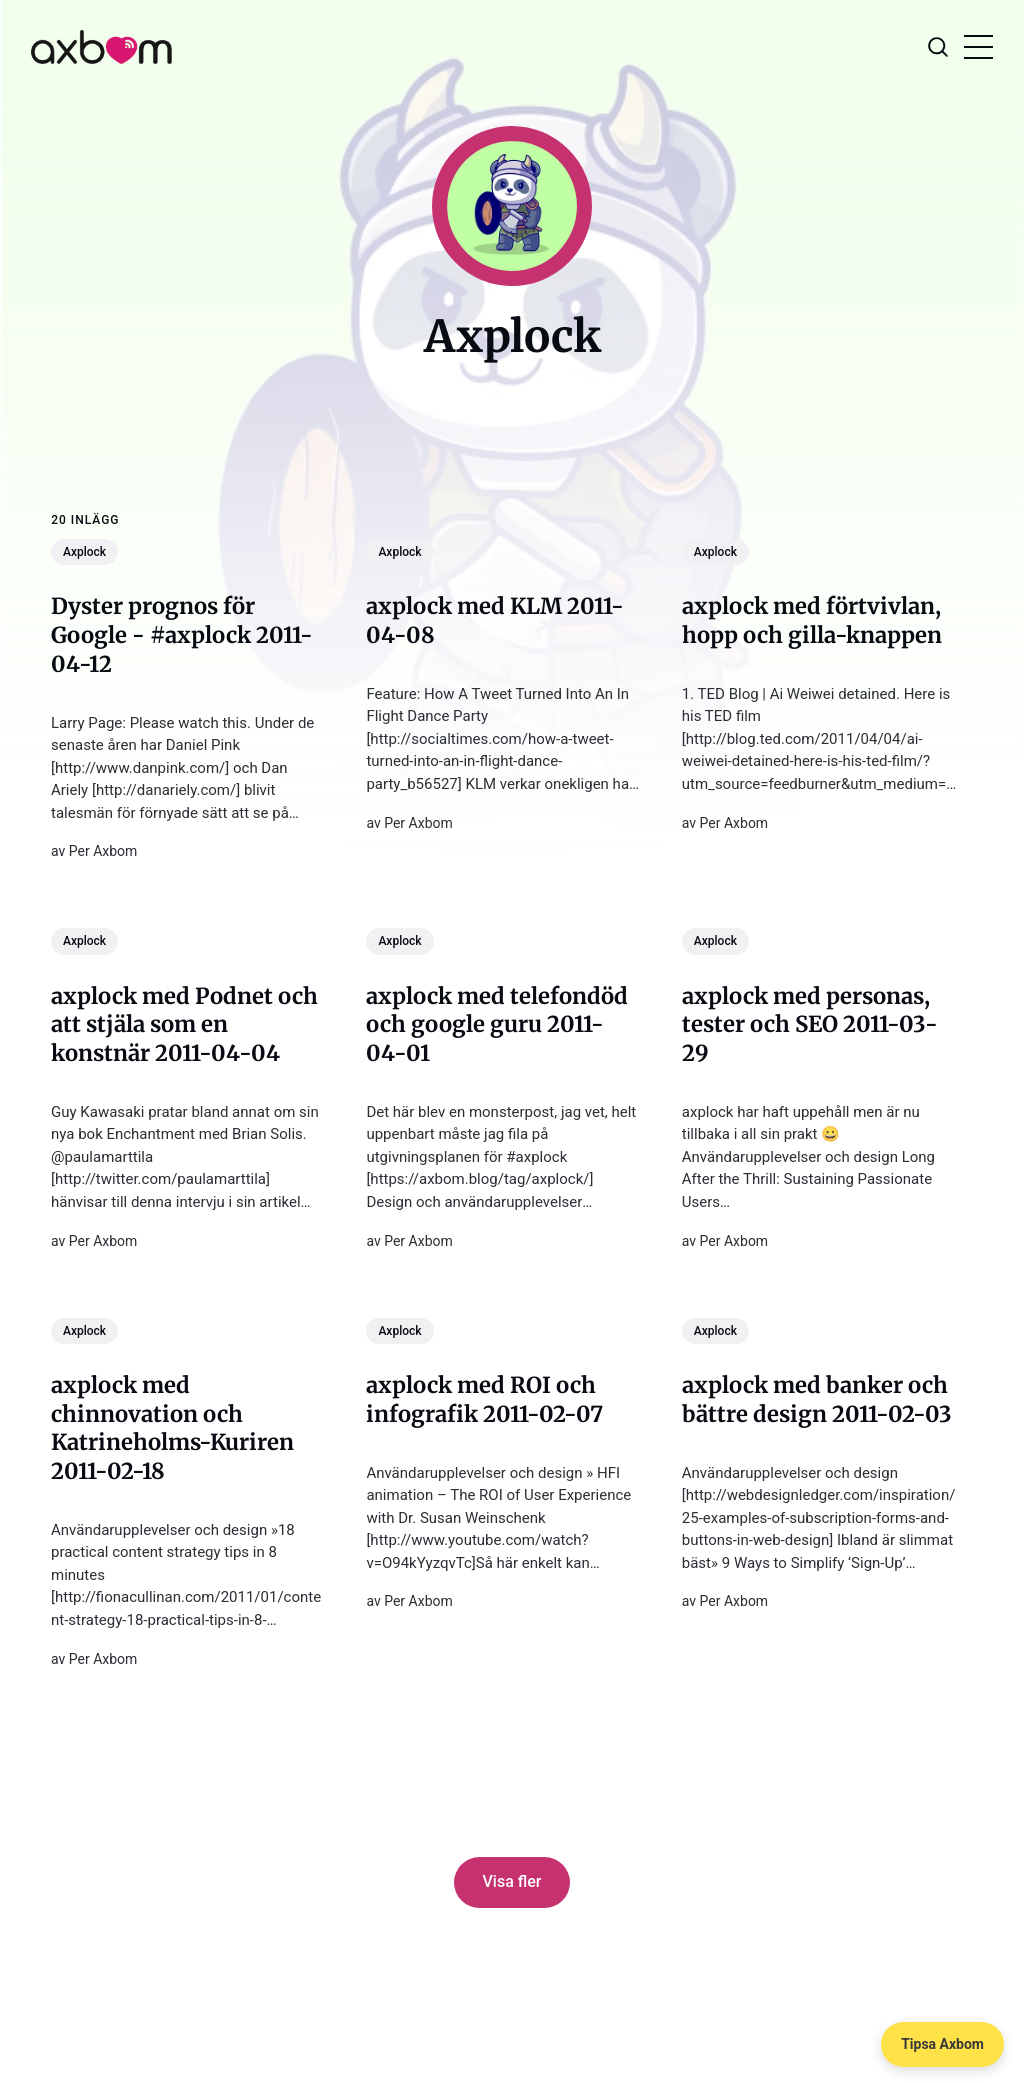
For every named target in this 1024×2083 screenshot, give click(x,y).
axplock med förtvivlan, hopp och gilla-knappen (812, 620)
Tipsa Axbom (942, 2044)
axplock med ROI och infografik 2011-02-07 (485, 1399)
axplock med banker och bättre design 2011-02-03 (817, 1399)
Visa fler (512, 1881)
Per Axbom (103, 851)
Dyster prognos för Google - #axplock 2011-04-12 (182, 634)
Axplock (84, 552)
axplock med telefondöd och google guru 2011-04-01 (498, 1024)
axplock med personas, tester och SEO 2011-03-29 (810, 1024)
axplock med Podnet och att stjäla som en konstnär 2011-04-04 (184, 1024)
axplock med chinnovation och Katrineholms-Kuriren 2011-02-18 (172, 1428)
